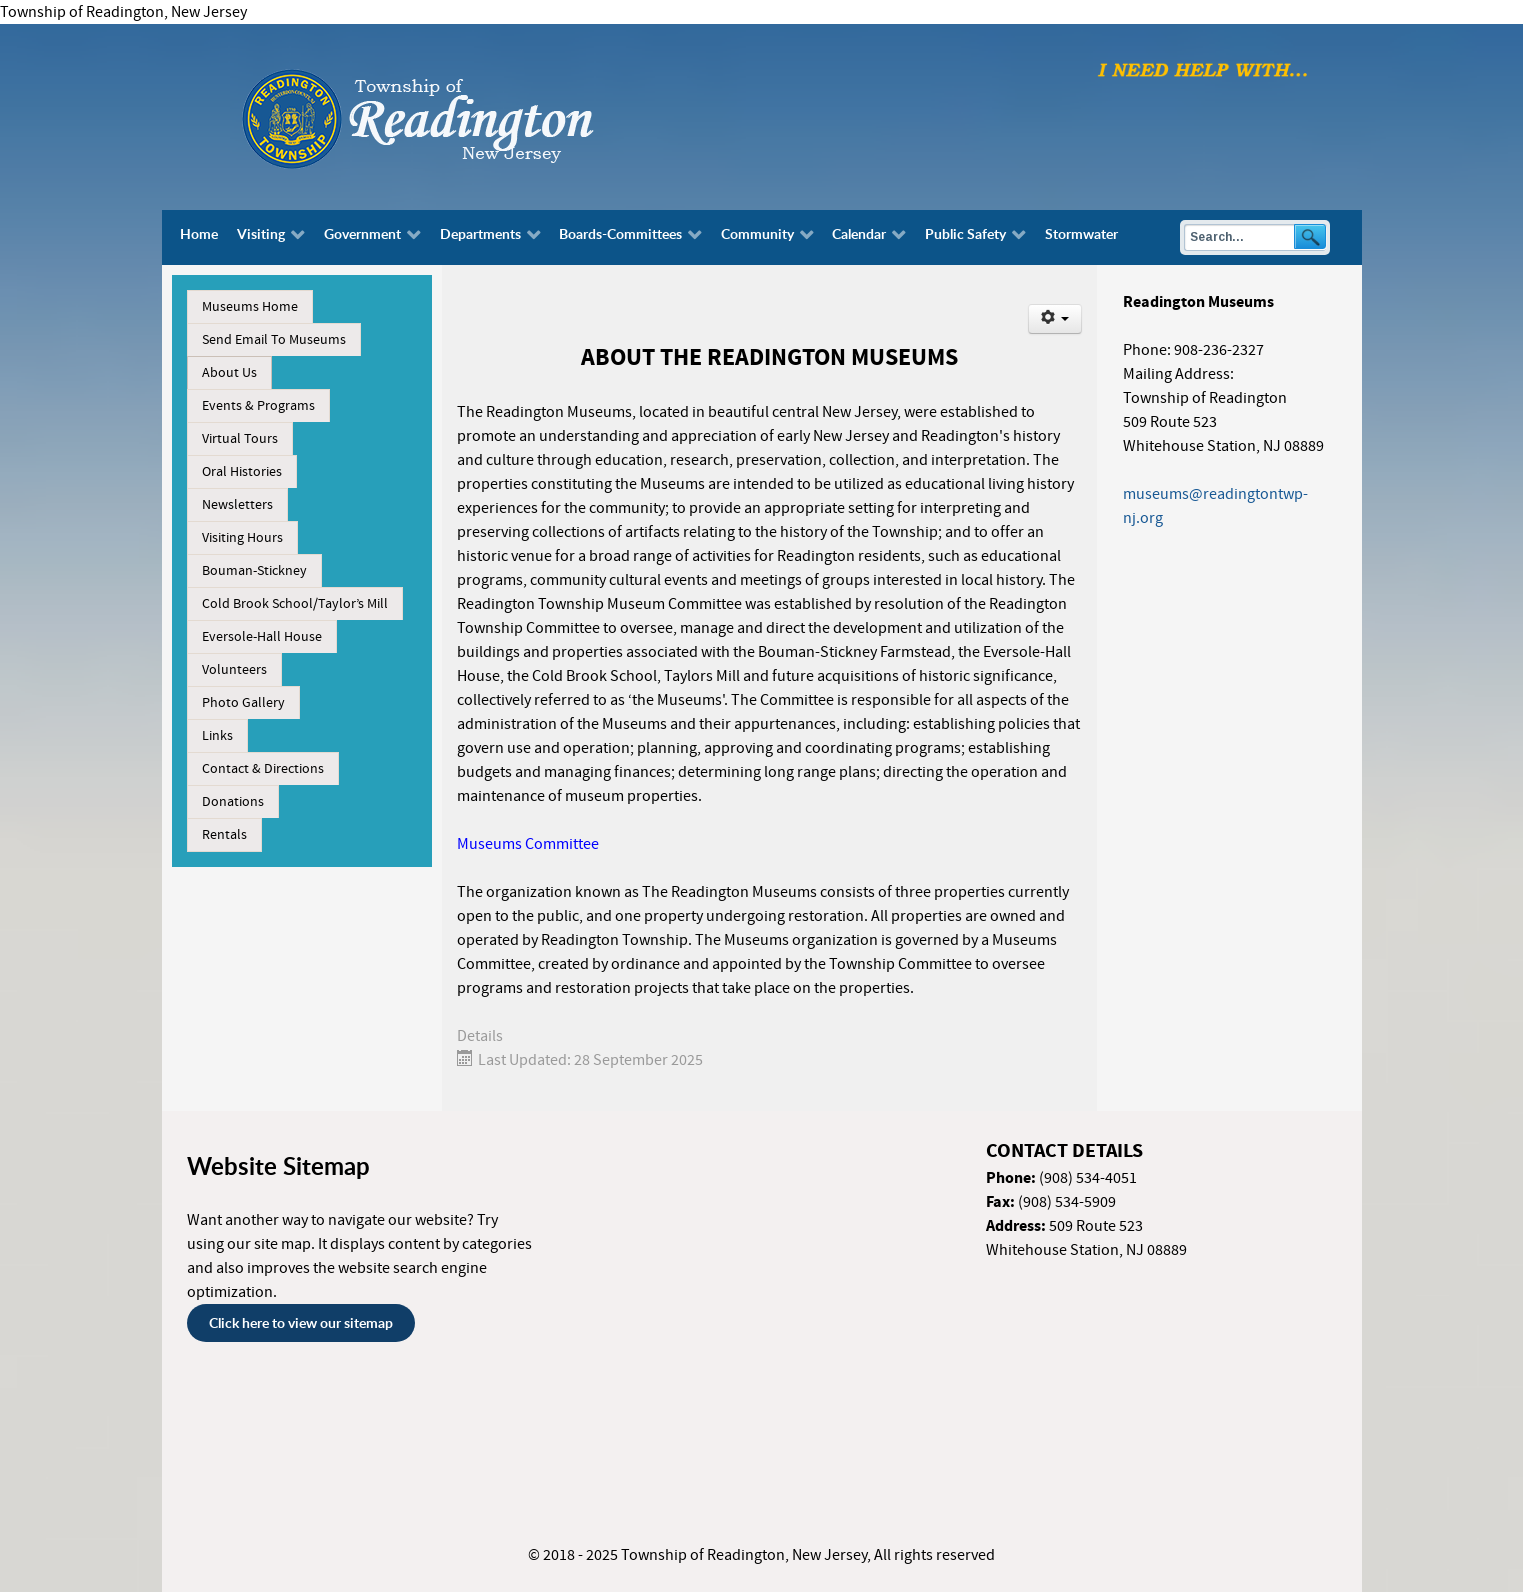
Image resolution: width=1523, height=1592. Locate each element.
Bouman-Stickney (254, 571)
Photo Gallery (243, 703)
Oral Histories (242, 472)
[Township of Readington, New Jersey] (472, 116)
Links (217, 736)
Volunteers (234, 670)
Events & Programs (258, 406)
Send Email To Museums (274, 340)
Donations (233, 802)
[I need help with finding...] (1203, 69)
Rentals (224, 835)
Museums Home (250, 307)
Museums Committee (528, 844)
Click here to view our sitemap (301, 1322)
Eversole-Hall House (262, 637)
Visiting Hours (242, 538)
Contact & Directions (263, 769)
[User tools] (1055, 319)
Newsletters (237, 505)
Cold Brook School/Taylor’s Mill (295, 604)
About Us (229, 373)
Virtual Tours (240, 439)
